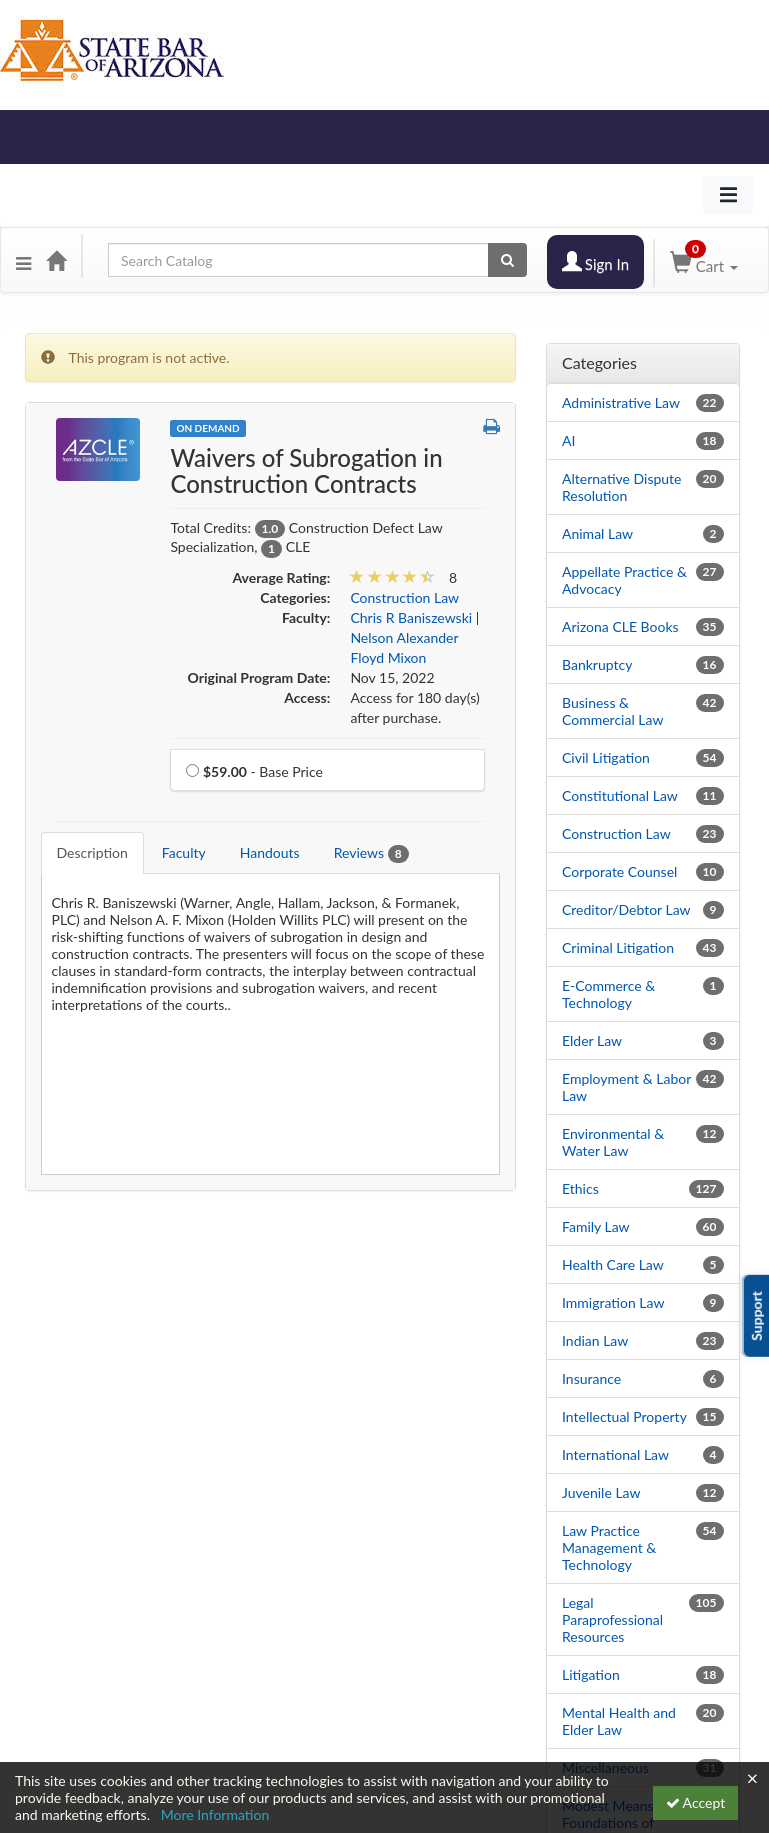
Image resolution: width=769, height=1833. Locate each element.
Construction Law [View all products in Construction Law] (404, 597)
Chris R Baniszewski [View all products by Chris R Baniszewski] (411, 617)
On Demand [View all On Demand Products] (207, 428)
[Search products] (507, 260)
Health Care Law (613, 1264)
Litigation (591, 1674)
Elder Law (592, 1040)
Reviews (371, 853)
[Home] (56, 260)
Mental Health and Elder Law (619, 1721)
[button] (23, 260)
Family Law (596, 1226)
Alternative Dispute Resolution (622, 487)
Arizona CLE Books (620, 626)
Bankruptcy (597, 664)
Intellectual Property (624, 1416)
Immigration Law (613, 1302)
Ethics (580, 1188)
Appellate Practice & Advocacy (624, 580)
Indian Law (595, 1340)
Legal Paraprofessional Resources (612, 1619)
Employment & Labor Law (626, 1087)
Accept (696, 1802)
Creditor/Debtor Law (626, 909)
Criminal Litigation (618, 947)
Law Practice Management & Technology (609, 1547)
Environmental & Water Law (613, 1142)
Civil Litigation (606, 757)
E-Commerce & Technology (608, 994)
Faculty (184, 852)
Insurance (591, 1378)
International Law (615, 1454)
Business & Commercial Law (612, 711)
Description (92, 852)
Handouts (270, 852)
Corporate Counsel (619, 871)
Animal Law (597, 533)
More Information (215, 1814)
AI (568, 440)
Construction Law (616, 833)
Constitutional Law (620, 795)
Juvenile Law (601, 1492)
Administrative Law (621, 402)
